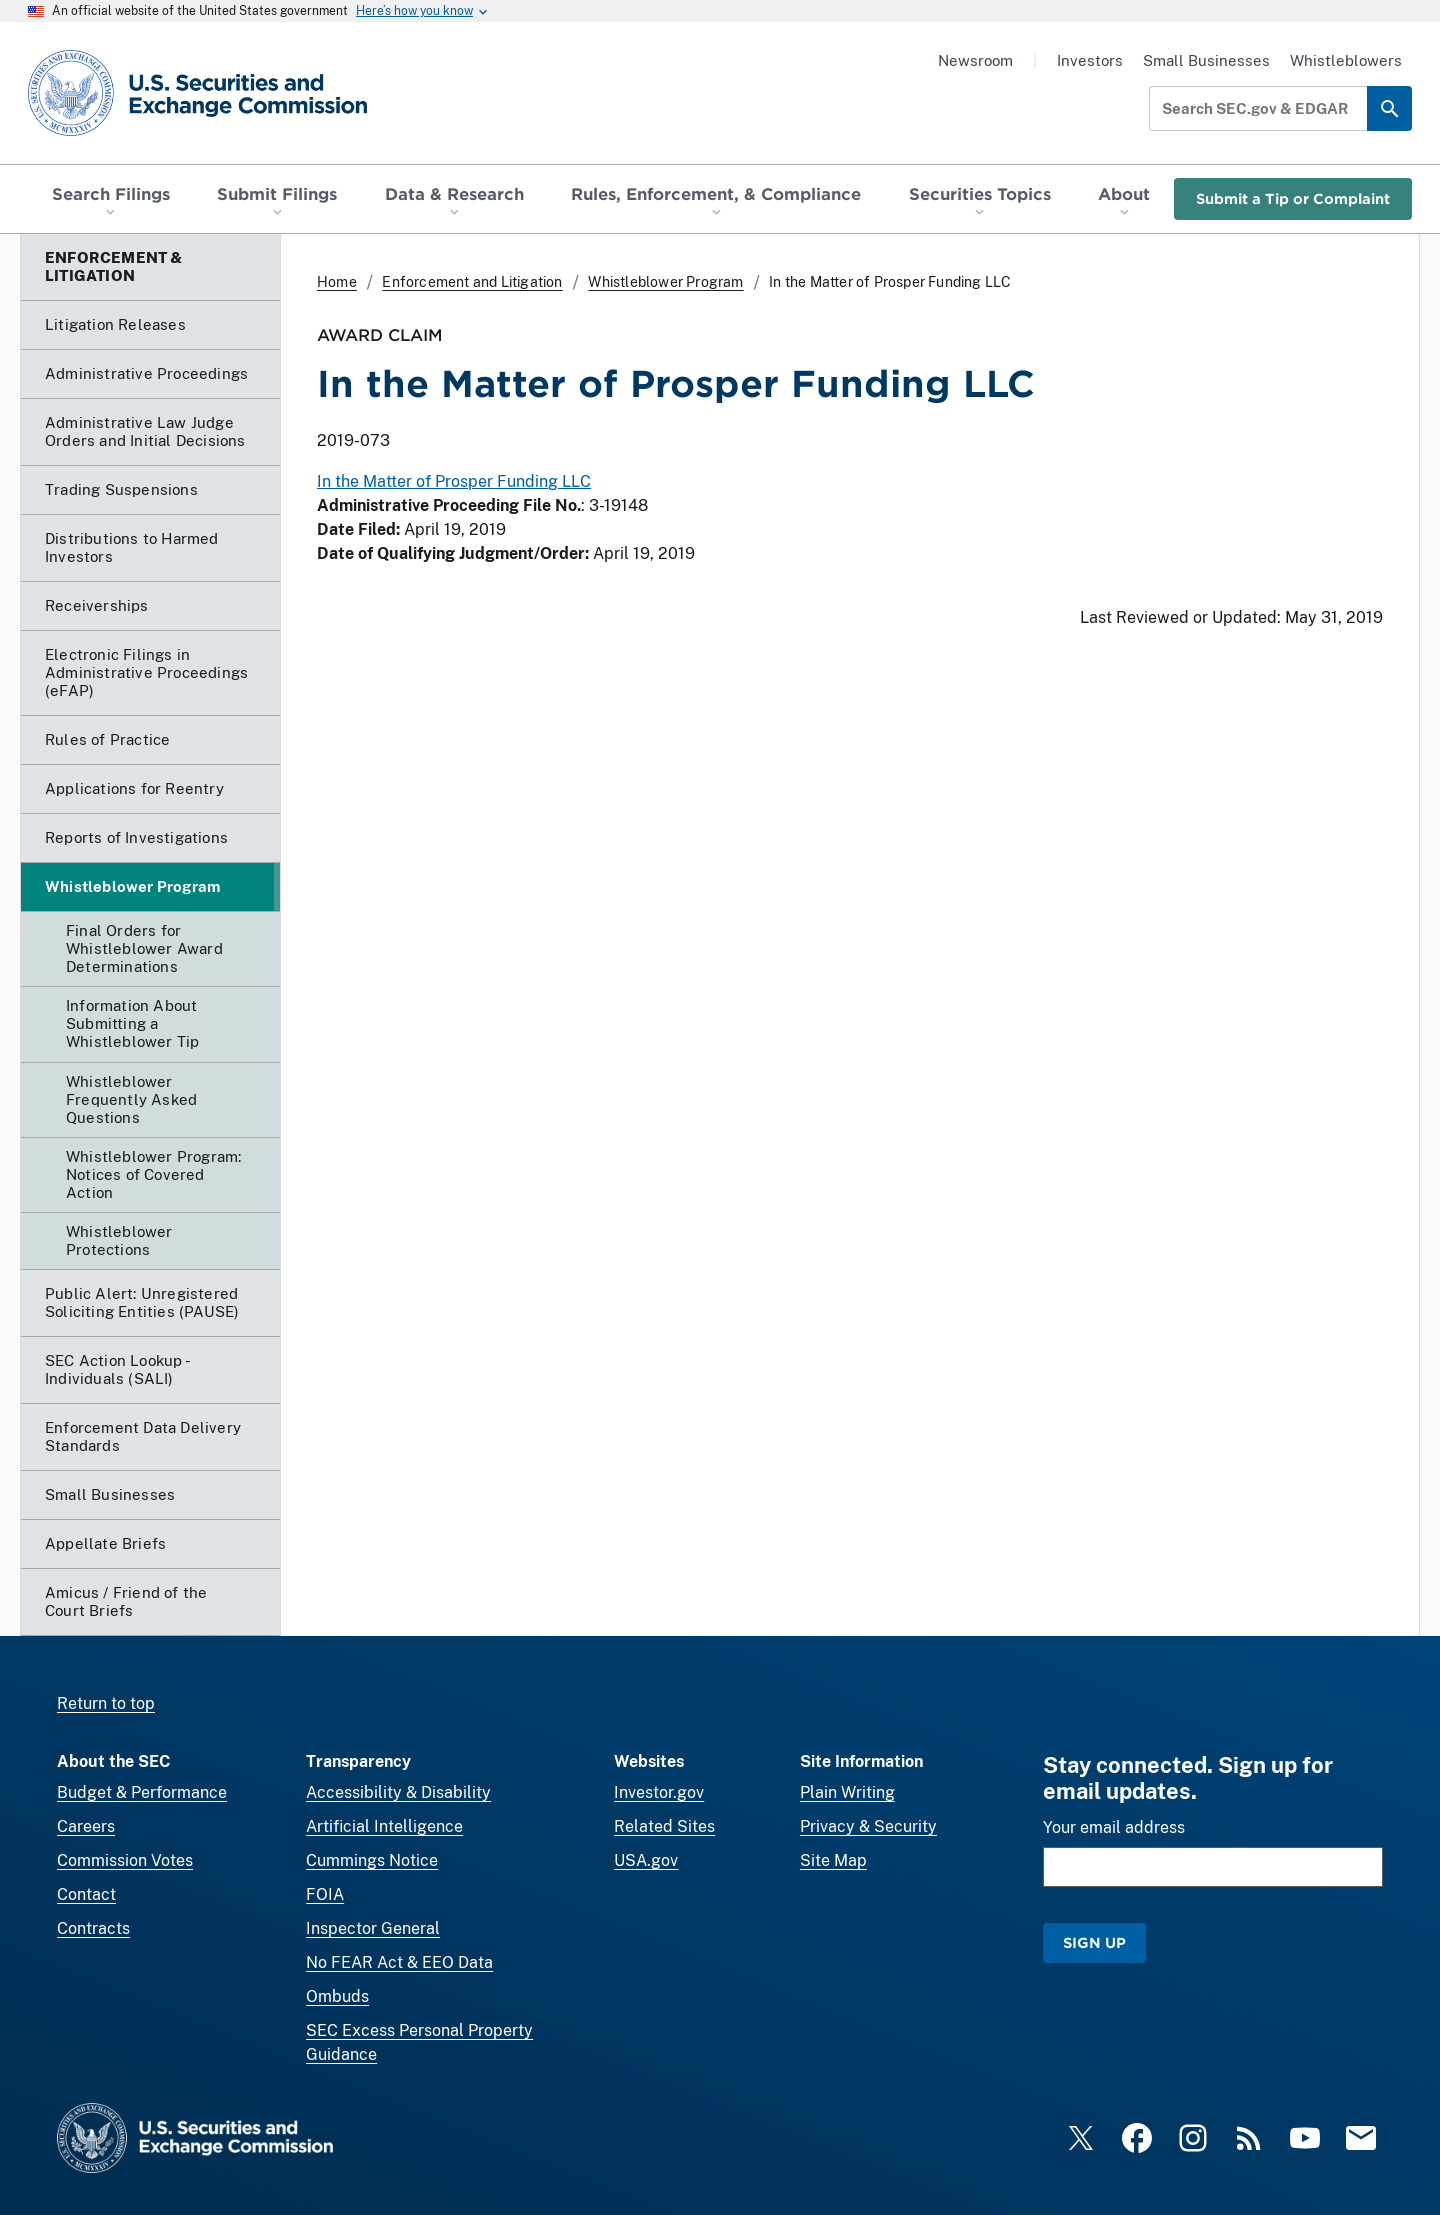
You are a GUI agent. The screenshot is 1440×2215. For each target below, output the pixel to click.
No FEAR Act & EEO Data (399, 1962)
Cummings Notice (372, 1860)
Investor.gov (659, 1792)
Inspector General (373, 1928)
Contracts (93, 1928)
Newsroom (975, 60)
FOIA (325, 1894)
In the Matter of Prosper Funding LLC (454, 482)
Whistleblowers (1346, 60)
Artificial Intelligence (384, 1826)
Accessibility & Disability (398, 1792)
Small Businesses (1206, 60)
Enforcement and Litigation (472, 282)
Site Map (833, 1860)
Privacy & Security (868, 1826)
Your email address (1114, 1827)
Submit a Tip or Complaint (1293, 198)
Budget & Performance (142, 1792)
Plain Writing (847, 1792)
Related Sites (664, 1826)
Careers (86, 1826)
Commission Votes (125, 1860)
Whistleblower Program (665, 282)
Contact (86, 1894)
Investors (1090, 60)
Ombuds (337, 1996)
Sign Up (1094, 1942)
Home (337, 282)
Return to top (106, 1703)
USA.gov (646, 1860)
